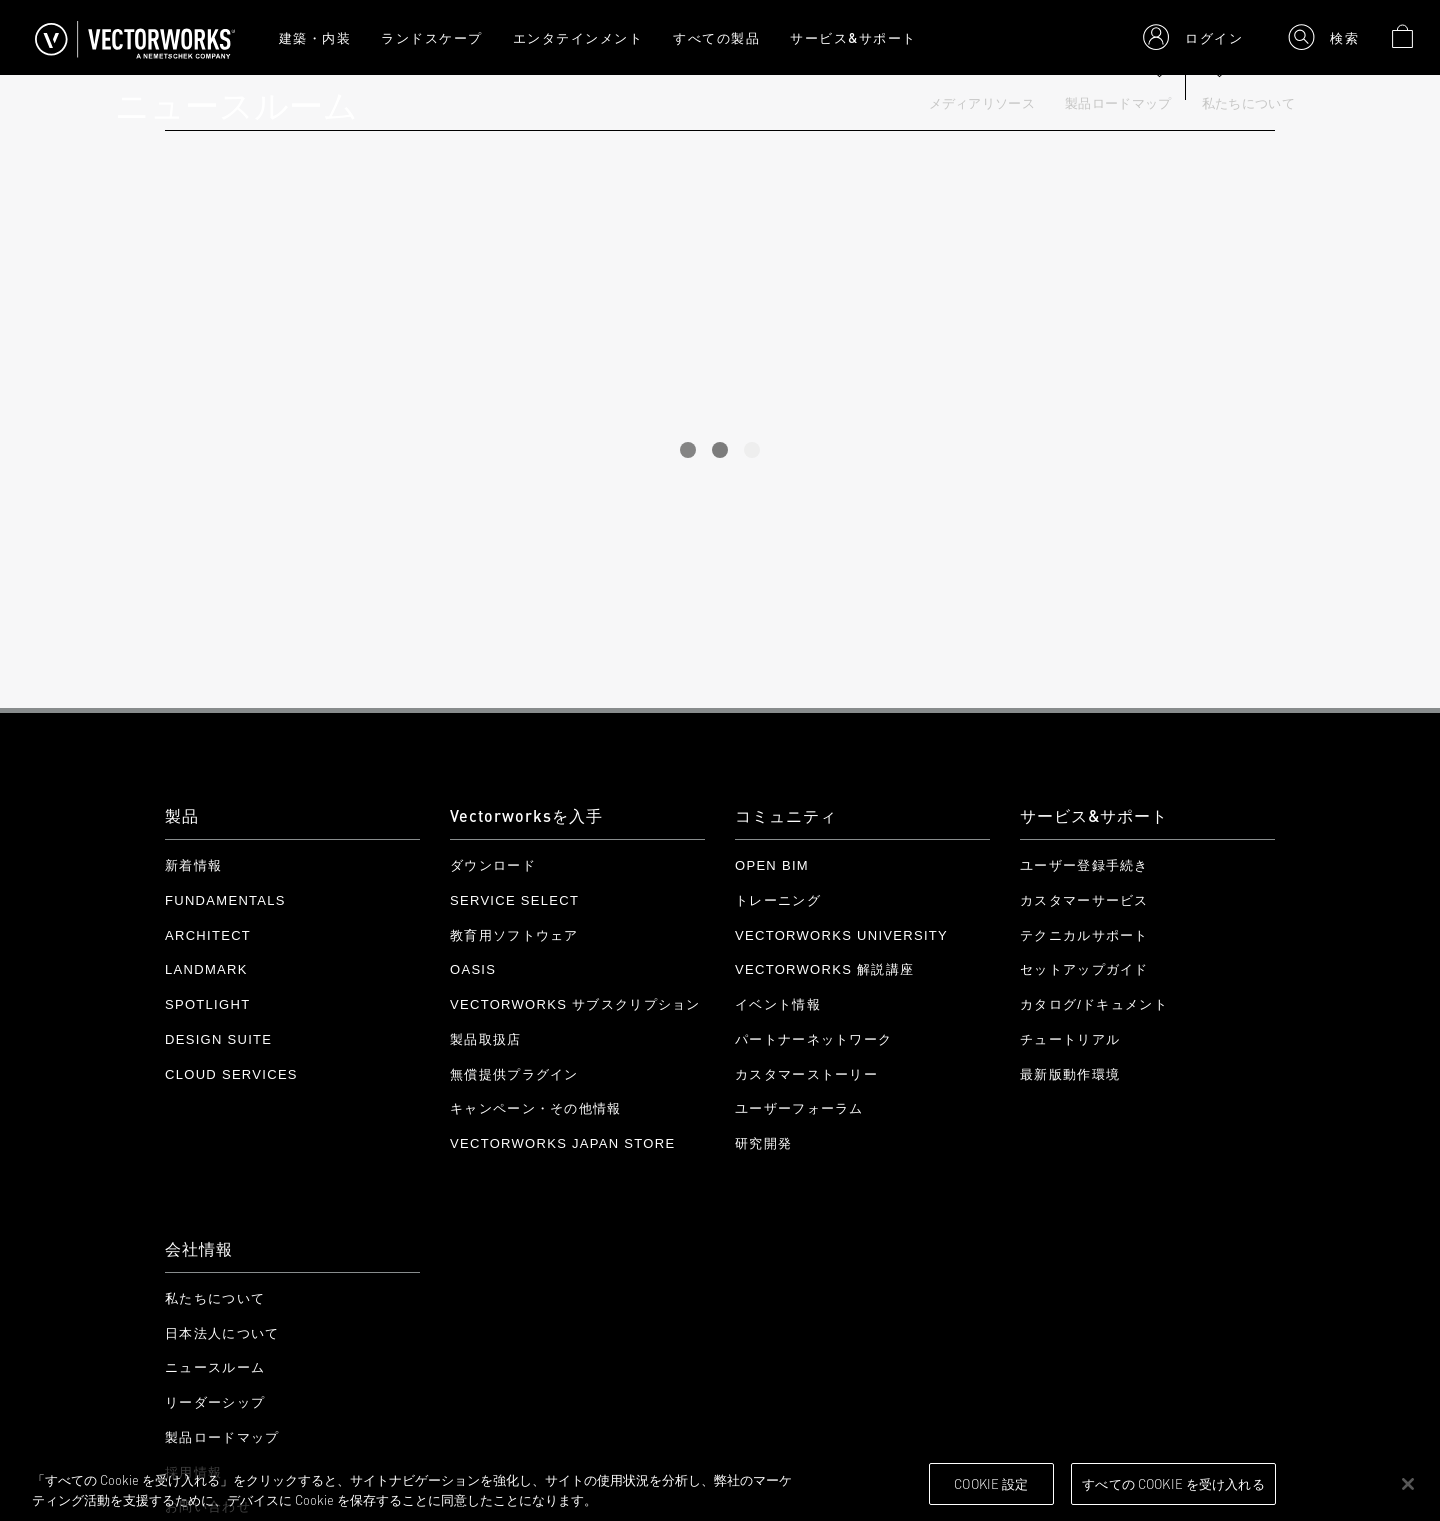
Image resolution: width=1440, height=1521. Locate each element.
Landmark (206, 969)
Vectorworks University (841, 935)
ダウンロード (493, 865)
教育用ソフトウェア (514, 935)
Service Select (514, 900)
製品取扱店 (486, 1039)
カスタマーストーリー (806, 1074)
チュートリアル (1070, 1039)
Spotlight (207, 1004)
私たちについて (1248, 103)
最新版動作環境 (1070, 1074)
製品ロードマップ (1118, 103)
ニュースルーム (215, 1367)
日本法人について (222, 1333)
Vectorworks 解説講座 (824, 969)
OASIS (473, 969)
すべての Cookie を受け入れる (1173, 1483)
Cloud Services (231, 1074)
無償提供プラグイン (514, 1074)
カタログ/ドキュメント (1094, 1004)
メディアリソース (982, 103)
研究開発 (763, 1143)
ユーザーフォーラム (799, 1108)
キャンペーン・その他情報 (536, 1108)
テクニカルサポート (1084, 935)
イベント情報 (778, 1004)
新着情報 (193, 865)
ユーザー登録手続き (1084, 865)
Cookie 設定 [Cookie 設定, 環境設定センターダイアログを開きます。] (991, 1483)
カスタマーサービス (1084, 900)
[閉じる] (1408, 1484)
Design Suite (218, 1039)
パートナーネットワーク (813, 1039)
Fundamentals (225, 900)
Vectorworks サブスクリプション (575, 1004)
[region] (720, 1485)
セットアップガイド (1084, 969)
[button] (1193, 37)
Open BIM (772, 865)
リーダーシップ (215, 1402)
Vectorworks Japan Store (562, 1143)
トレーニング (778, 900)
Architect (208, 935)
